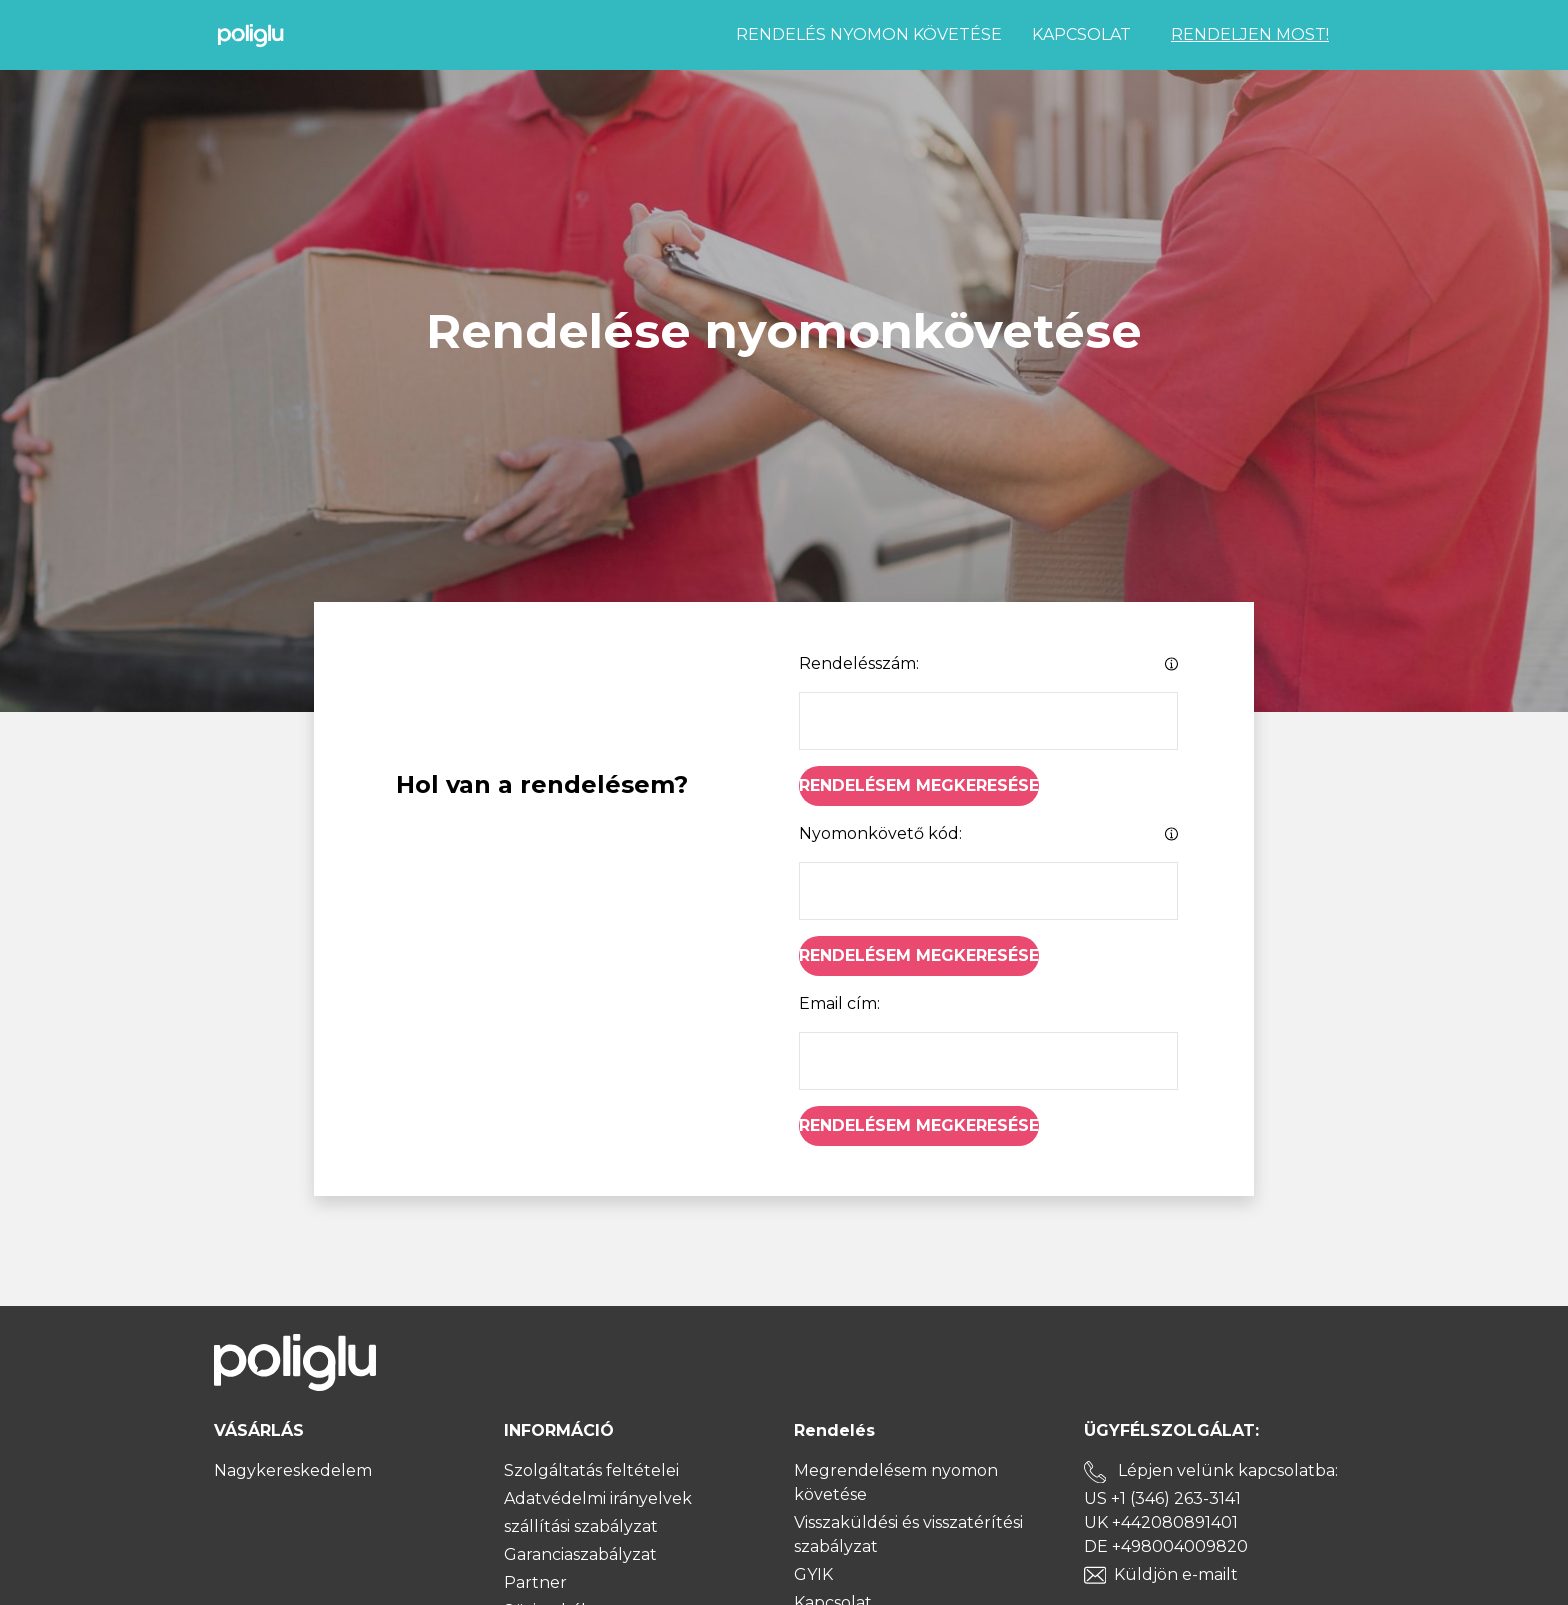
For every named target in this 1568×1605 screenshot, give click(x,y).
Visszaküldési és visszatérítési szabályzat (908, 1534)
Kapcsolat (1081, 34)
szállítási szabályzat (581, 1526)
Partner (535, 1582)
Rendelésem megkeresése (919, 785)
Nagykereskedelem (293, 1470)
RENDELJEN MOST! (1250, 34)
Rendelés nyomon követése (869, 34)
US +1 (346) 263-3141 (1162, 1498)
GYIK (813, 1574)
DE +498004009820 (1166, 1546)
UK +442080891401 (1161, 1522)
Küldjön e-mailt (1176, 1574)
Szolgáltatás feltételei (591, 1470)
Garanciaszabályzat (580, 1554)
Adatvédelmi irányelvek (598, 1498)
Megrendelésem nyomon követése (896, 1482)
